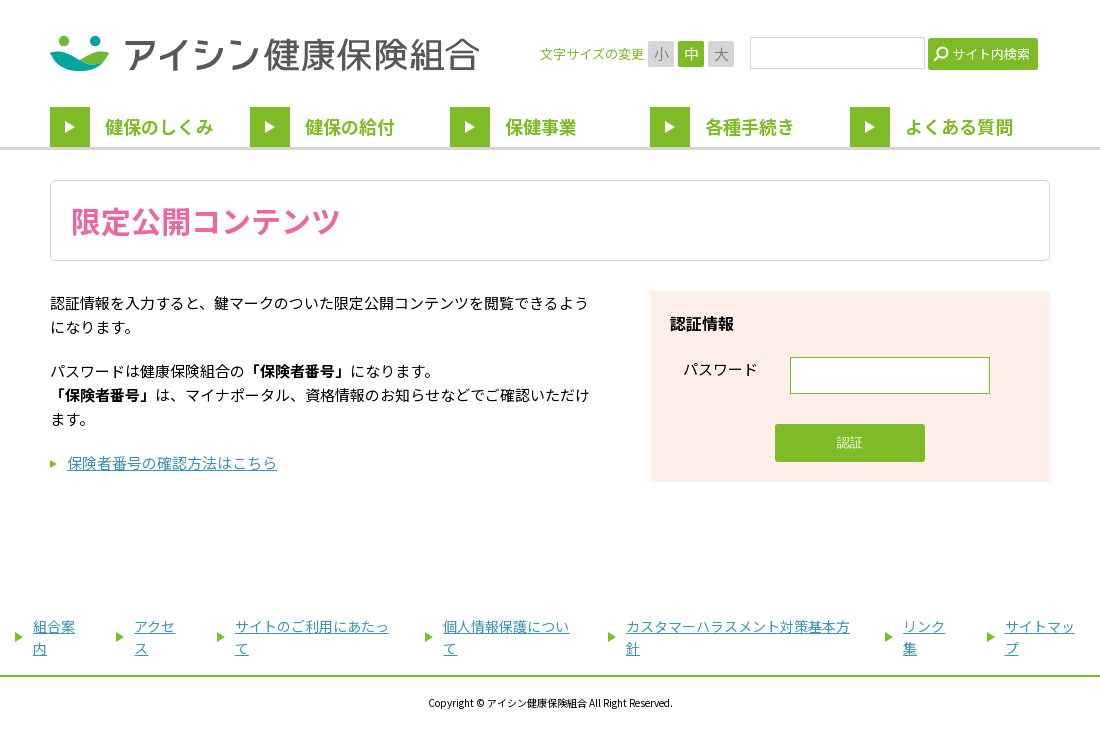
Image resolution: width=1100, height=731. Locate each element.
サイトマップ (1040, 637)
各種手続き (750, 126)
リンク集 (924, 637)
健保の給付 (350, 126)
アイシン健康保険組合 (264, 53)
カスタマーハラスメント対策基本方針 (738, 637)
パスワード (720, 368)
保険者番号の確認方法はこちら (172, 462)
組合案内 (54, 637)
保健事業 (541, 126)
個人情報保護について (506, 637)
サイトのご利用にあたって (312, 637)
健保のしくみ (159, 126)
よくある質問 (959, 126)
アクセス (154, 637)
